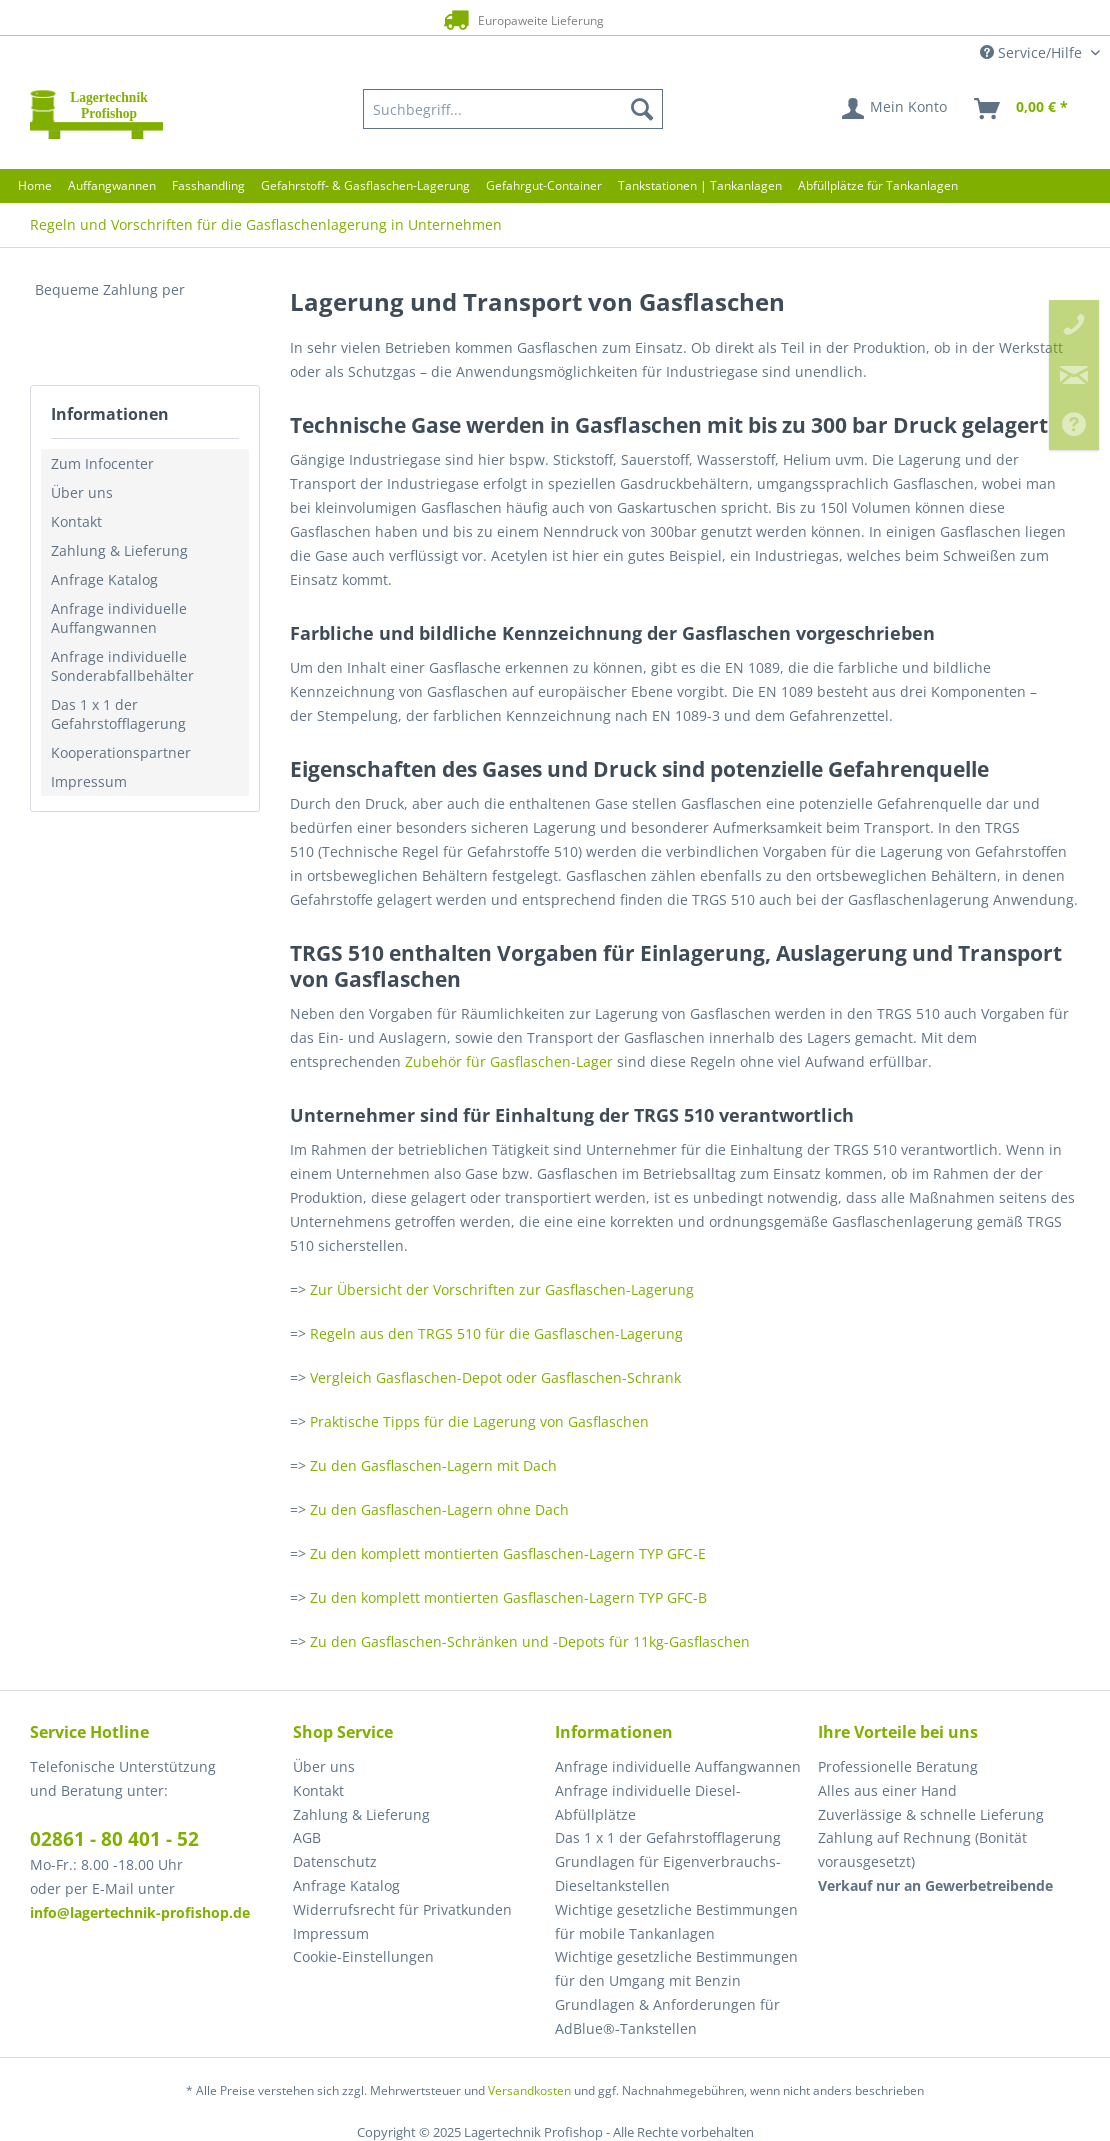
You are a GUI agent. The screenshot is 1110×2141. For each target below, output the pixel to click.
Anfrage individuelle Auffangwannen (119, 618)
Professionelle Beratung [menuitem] (898, 1766)
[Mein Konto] (895, 109)
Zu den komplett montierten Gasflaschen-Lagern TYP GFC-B (508, 1597)
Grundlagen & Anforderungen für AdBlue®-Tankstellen (667, 2016)
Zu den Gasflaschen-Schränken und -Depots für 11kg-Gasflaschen (530, 1641)
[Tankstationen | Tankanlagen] (700, 185)
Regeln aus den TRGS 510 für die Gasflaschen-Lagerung (496, 1333)
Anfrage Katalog (104, 579)
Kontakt (76, 521)
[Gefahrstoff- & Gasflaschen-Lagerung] (365, 185)
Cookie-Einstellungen (363, 1956)
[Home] (35, 185)
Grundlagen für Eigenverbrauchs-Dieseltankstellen (668, 1873)
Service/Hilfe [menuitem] (1033, 52)
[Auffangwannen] (112, 185)
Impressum (89, 781)
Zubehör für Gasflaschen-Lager (507, 1061)
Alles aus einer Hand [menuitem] (887, 1790)
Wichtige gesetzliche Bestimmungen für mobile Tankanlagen (676, 1921)
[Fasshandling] (208, 185)
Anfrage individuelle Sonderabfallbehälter (122, 666)
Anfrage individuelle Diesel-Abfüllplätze (648, 1802)
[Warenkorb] (1022, 109)
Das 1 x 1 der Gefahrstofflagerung (118, 714)
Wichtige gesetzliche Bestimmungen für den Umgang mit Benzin (676, 1968)
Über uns (82, 492)
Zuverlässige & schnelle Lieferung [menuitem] (931, 1814)
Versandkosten (529, 2090)
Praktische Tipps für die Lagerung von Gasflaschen (479, 1421)
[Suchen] (642, 109)
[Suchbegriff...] (513, 109)
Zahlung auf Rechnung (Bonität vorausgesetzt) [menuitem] (922, 1849)
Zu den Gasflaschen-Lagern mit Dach (433, 1465)
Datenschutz (335, 1861)
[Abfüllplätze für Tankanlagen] (878, 185)
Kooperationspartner (121, 752)
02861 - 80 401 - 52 (114, 1839)
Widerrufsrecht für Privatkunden (402, 1909)
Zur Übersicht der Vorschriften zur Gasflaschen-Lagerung (502, 1289)
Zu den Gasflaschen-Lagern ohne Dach (439, 1509)
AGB (307, 1837)
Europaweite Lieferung (522, 19)
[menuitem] (513, 109)
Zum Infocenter (102, 463)
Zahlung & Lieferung (119, 550)
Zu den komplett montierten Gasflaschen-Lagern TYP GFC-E (508, 1553)
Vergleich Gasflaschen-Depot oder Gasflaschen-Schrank (495, 1377)
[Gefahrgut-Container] (544, 185)
